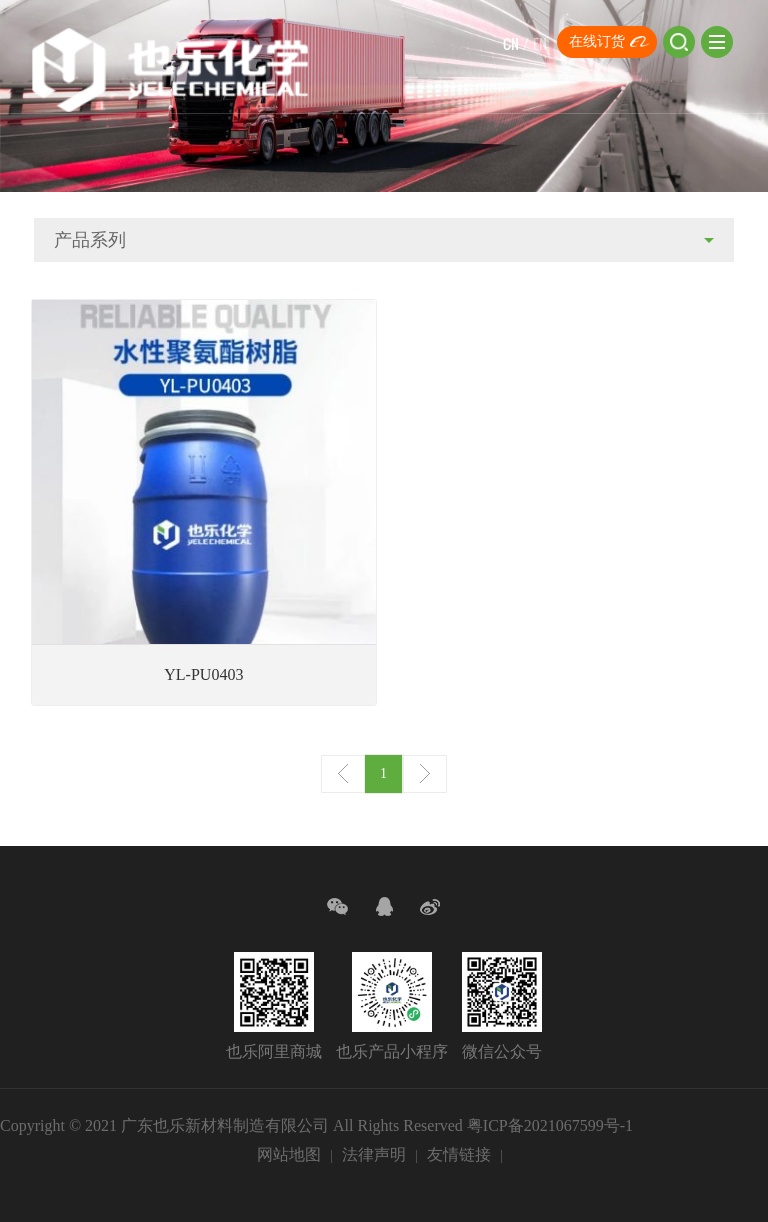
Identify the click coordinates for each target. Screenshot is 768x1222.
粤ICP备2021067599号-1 (550, 1125)
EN (540, 43)
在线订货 (597, 41)
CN (511, 43)
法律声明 (374, 1154)
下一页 (425, 774)
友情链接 (459, 1154)
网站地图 (289, 1154)
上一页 (343, 774)
